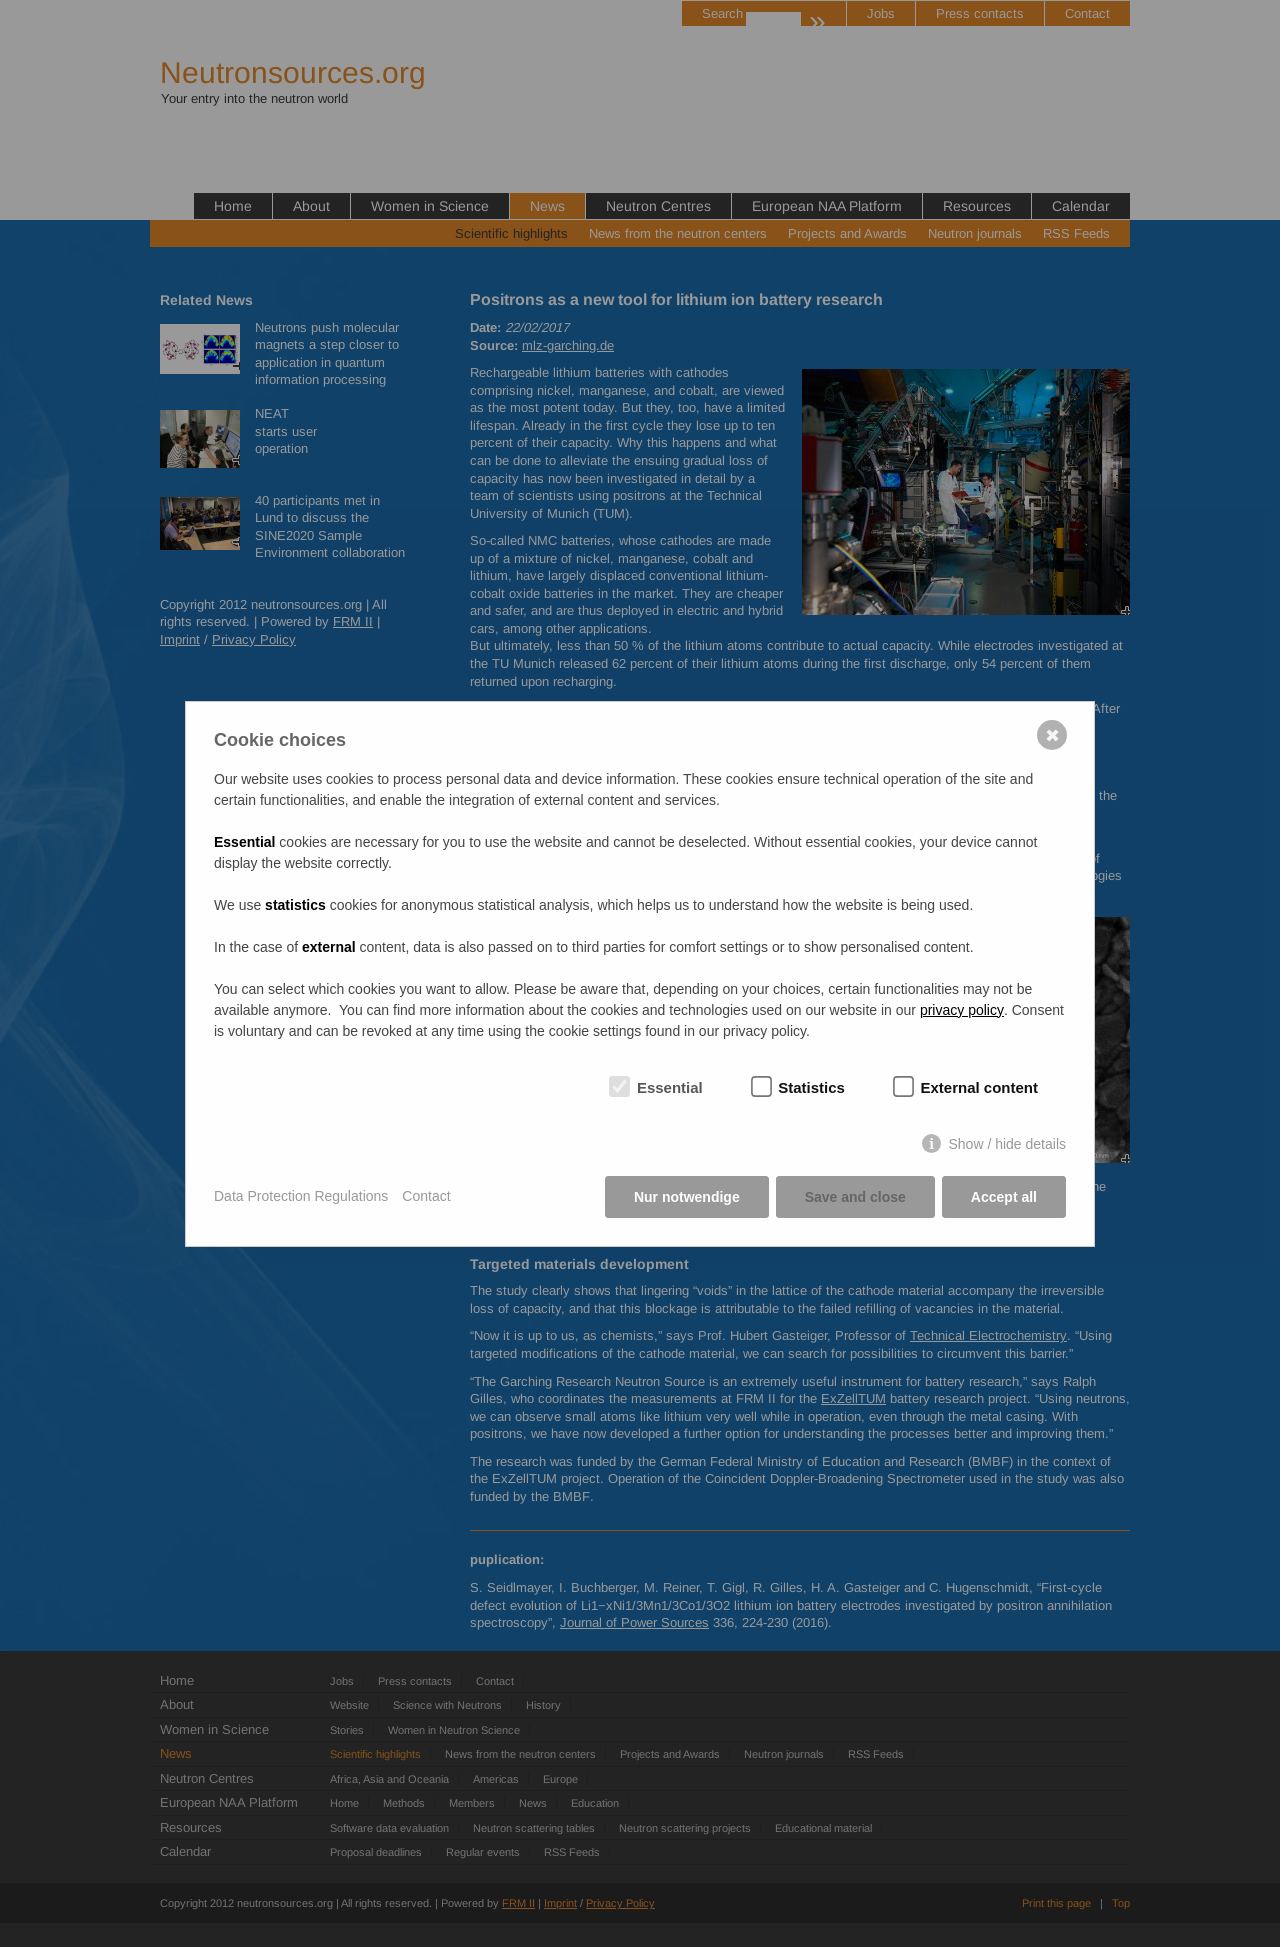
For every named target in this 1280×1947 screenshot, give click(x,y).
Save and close (855, 1197)
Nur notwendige (687, 1197)
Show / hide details (1007, 1144)
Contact (426, 1196)
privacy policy (962, 1010)
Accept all (1004, 1197)
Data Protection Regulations (301, 1196)
